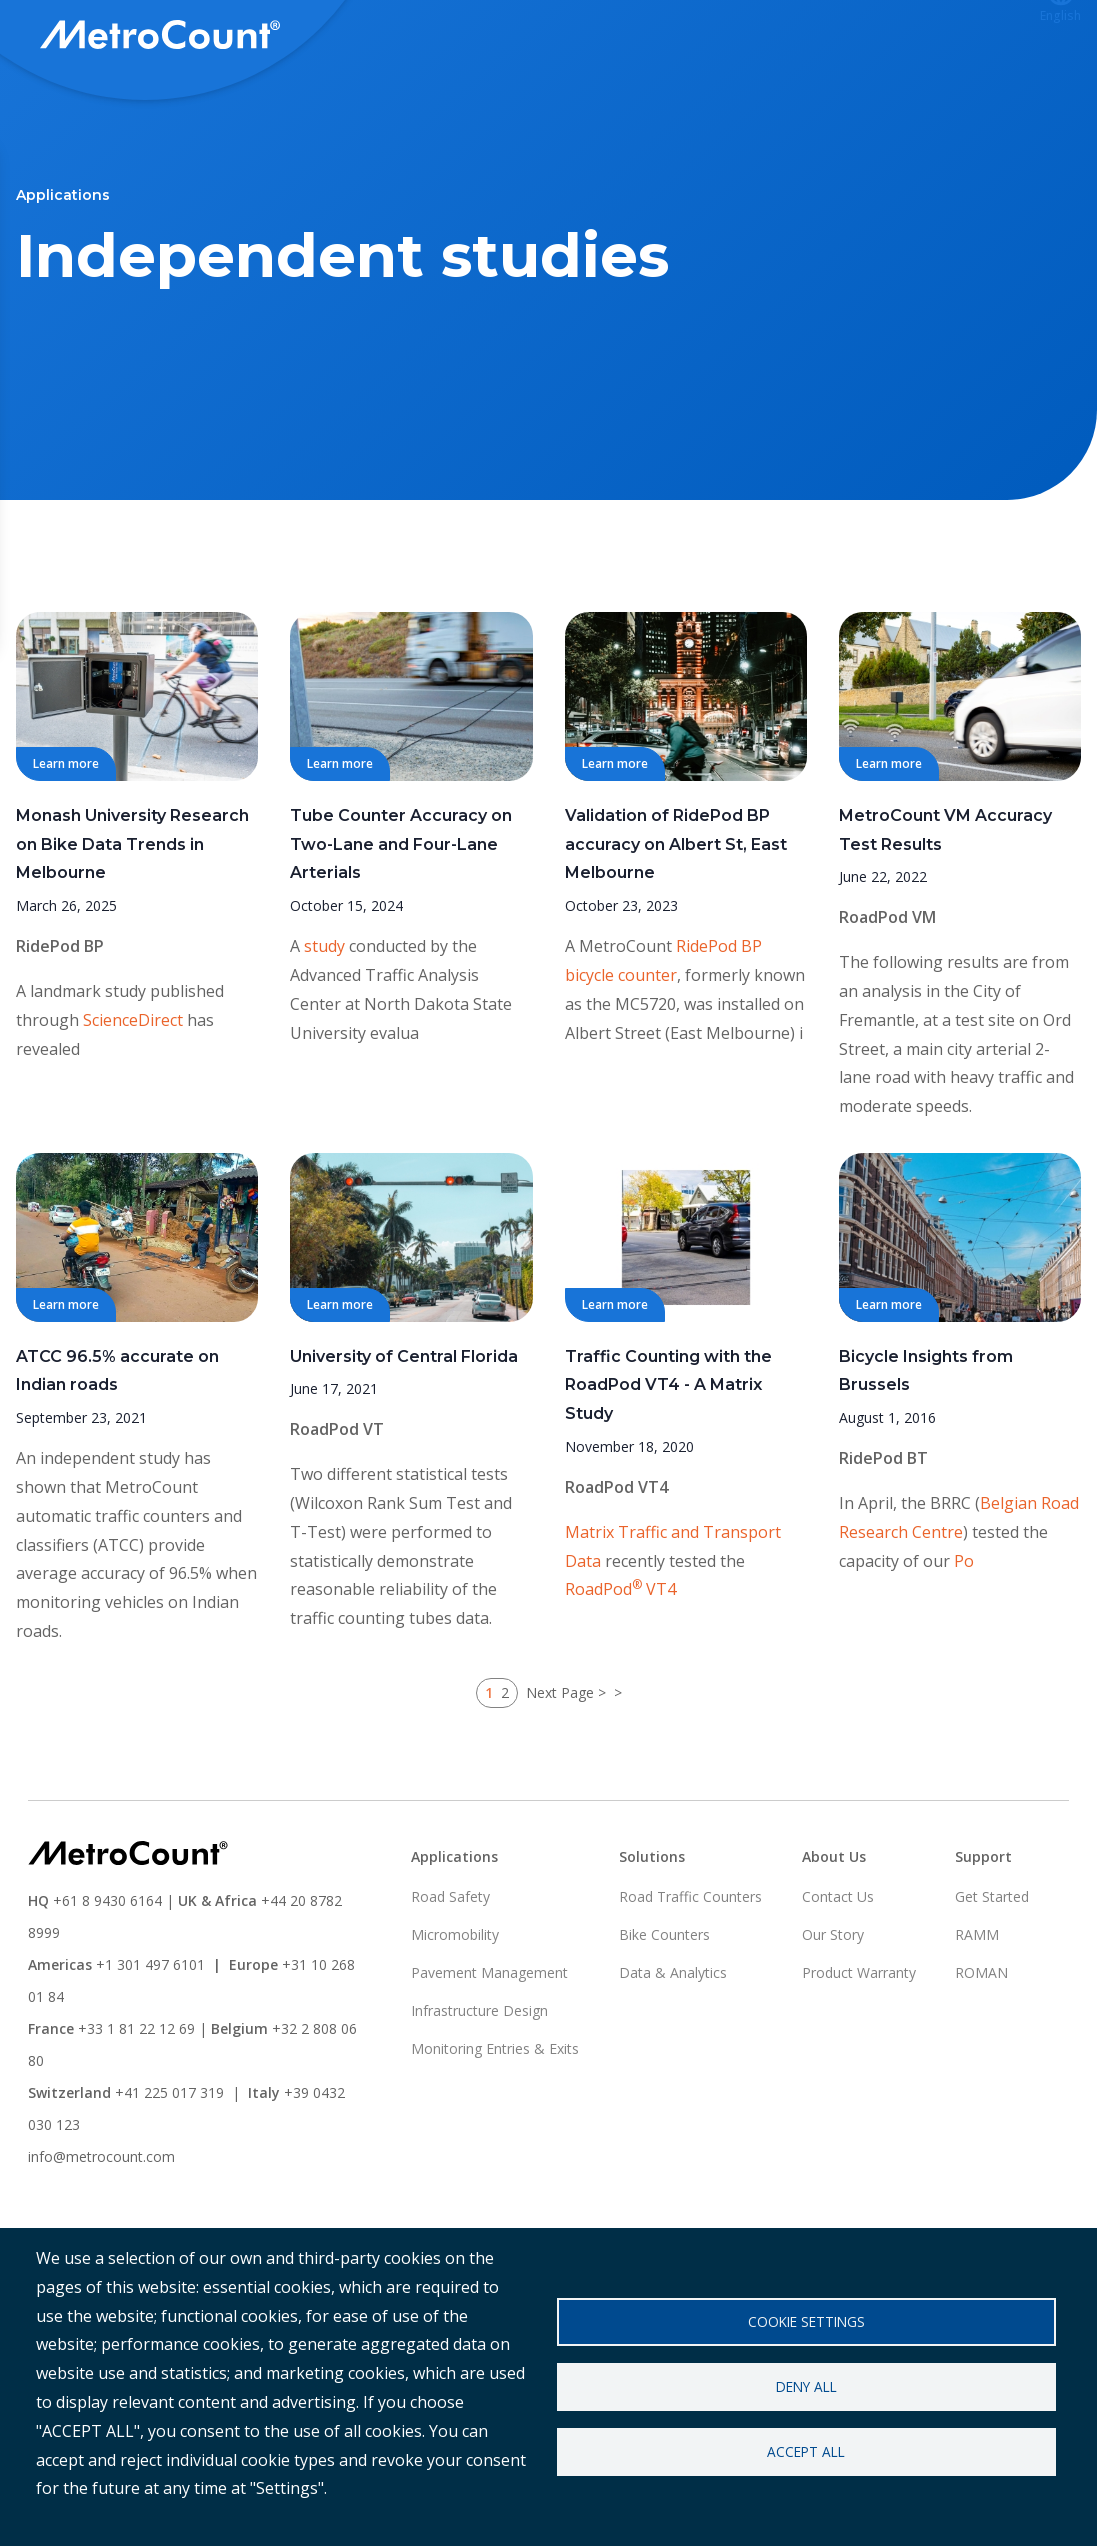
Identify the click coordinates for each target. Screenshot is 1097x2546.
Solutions (453, 37)
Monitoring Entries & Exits (495, 2122)
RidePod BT (883, 1532)
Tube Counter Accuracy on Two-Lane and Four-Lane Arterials (401, 918)
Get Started (992, 1970)
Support (698, 37)
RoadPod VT (337, 1503)
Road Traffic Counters (690, 1970)
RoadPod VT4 (616, 1561)
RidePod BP (60, 1020)
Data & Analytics (673, 2046)
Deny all (806, 2386)
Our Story (833, 2008)
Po (964, 1635)
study (324, 1020)
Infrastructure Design (479, 2084)
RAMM (977, 2008)
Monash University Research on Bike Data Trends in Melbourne (132, 918)
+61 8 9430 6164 (107, 1974)
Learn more (66, 837)
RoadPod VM (887, 991)
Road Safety (450, 1970)
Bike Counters (664, 2008)
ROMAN (981, 2046)
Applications (578, 37)
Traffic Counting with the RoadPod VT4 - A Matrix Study (668, 1459)
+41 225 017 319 (169, 2166)
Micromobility (455, 2008)
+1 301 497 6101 (150, 2038)
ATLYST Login (824, 37)
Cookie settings (806, 2321)
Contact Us (838, 1970)
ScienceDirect (133, 1094)
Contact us (961, 37)
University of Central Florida (404, 1430)
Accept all (806, 2451)
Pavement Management (489, 2046)
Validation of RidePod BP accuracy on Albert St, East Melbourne (676, 918)
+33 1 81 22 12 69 (136, 2102)
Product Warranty (859, 2046)
